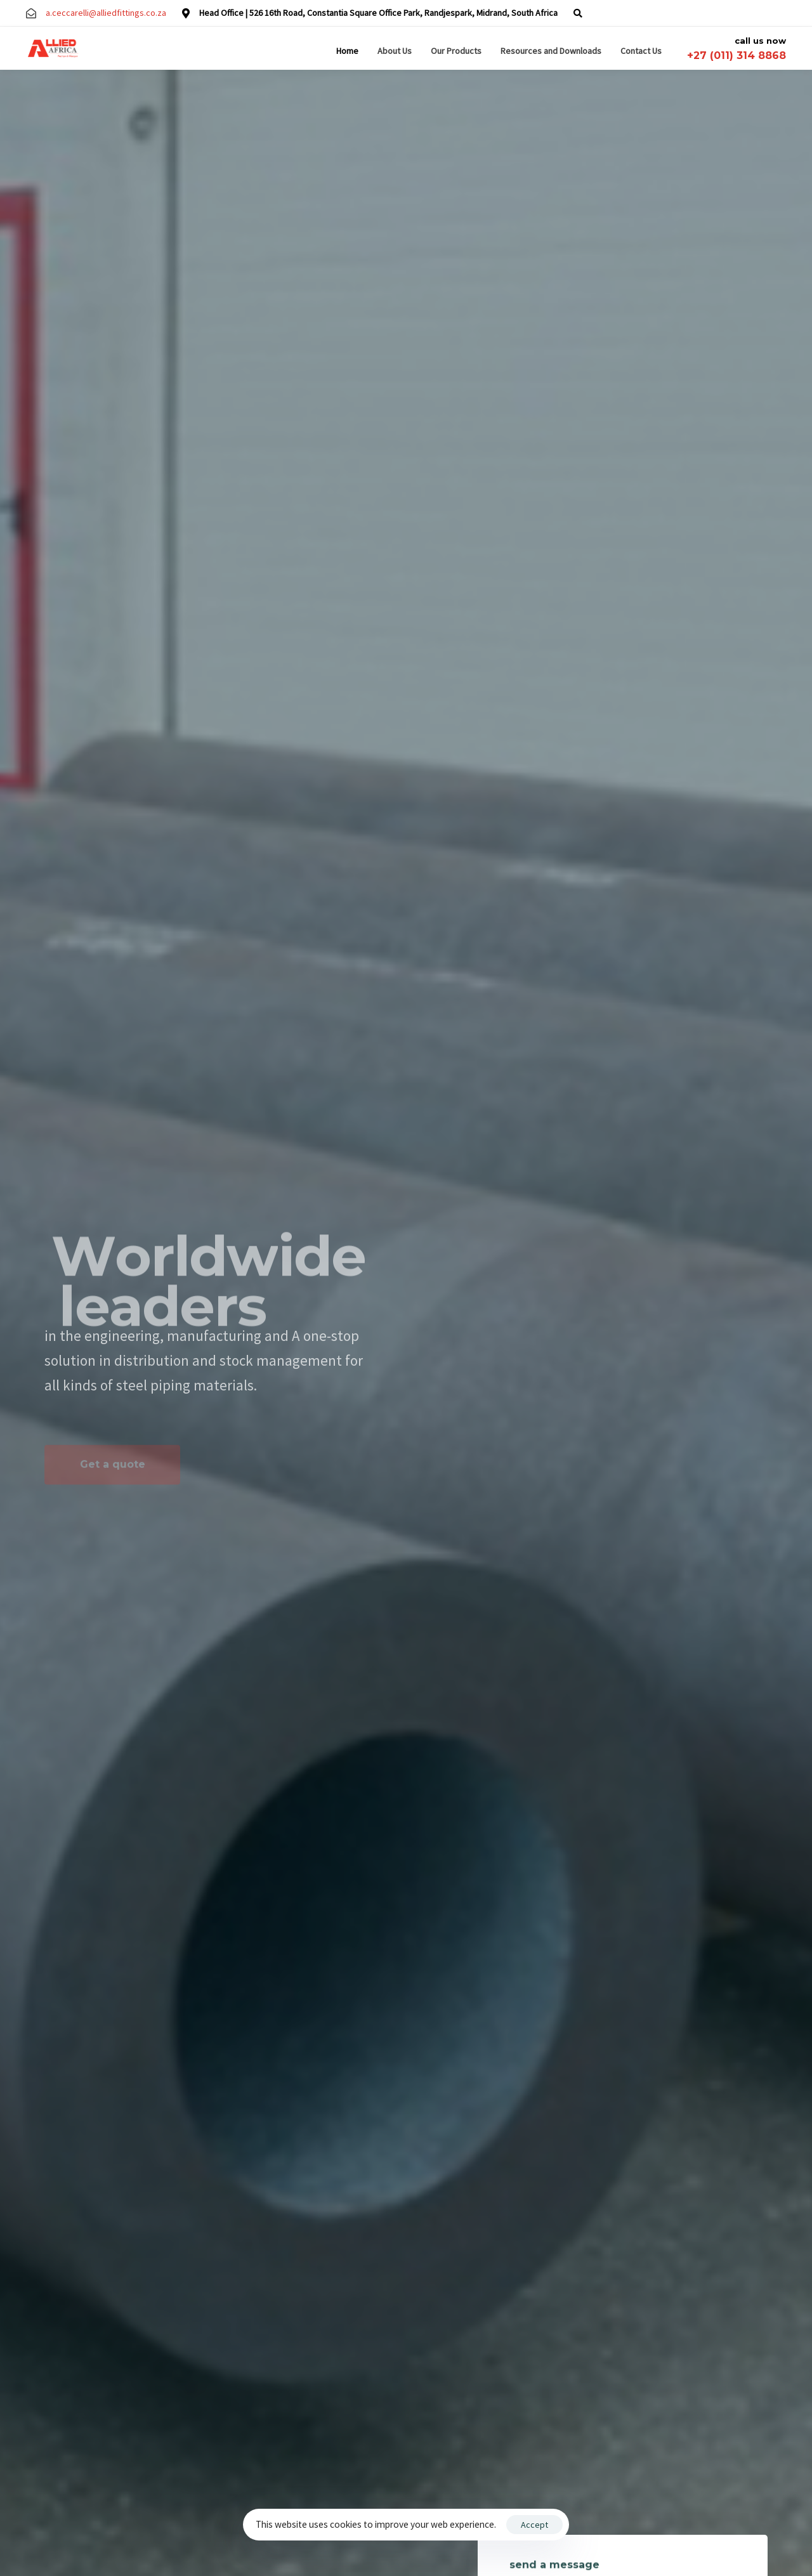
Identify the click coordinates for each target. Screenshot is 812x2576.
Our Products (456, 50)
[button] (577, 13)
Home (347, 50)
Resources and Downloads (551, 50)
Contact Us (641, 50)
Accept (534, 2524)
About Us (394, 50)
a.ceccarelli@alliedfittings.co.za (106, 12)
